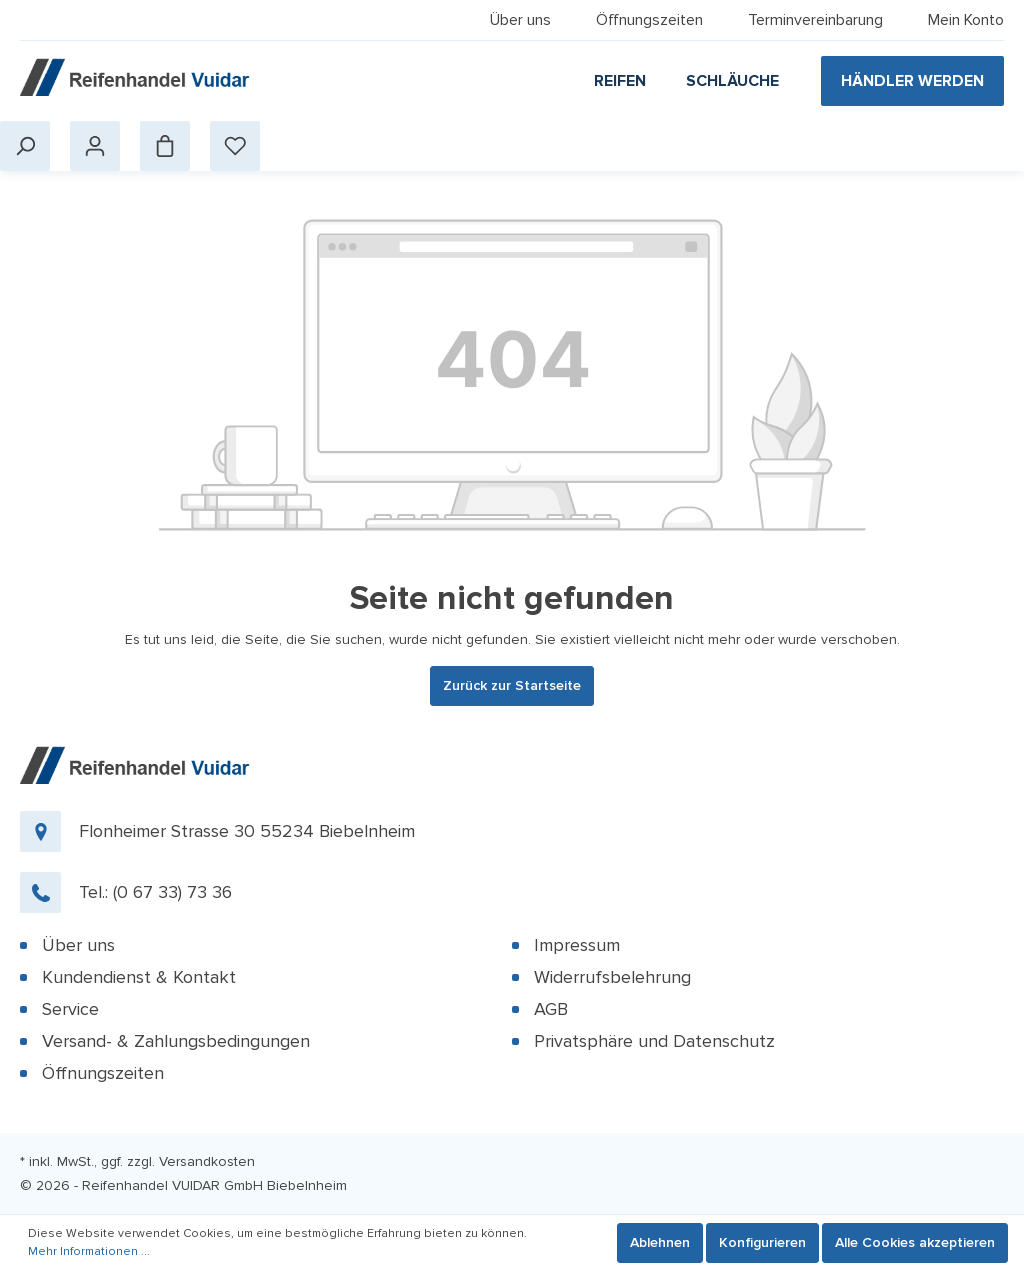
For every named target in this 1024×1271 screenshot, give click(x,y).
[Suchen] (25, 146)
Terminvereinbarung (815, 20)
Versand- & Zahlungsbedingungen (176, 1041)
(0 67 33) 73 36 (172, 892)
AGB (551, 1009)
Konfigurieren (762, 1242)
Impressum (577, 945)
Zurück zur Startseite (512, 685)
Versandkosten (207, 1161)
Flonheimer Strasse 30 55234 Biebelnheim (247, 831)
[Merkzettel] (235, 146)
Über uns (520, 20)
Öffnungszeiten (649, 20)
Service (70, 1009)
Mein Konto (966, 20)
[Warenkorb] (165, 146)
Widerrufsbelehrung (612, 977)
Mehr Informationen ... (89, 1251)
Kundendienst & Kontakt (139, 977)
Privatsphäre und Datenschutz (654, 1041)
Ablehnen (660, 1242)
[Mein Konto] (95, 146)
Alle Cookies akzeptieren (915, 1242)
